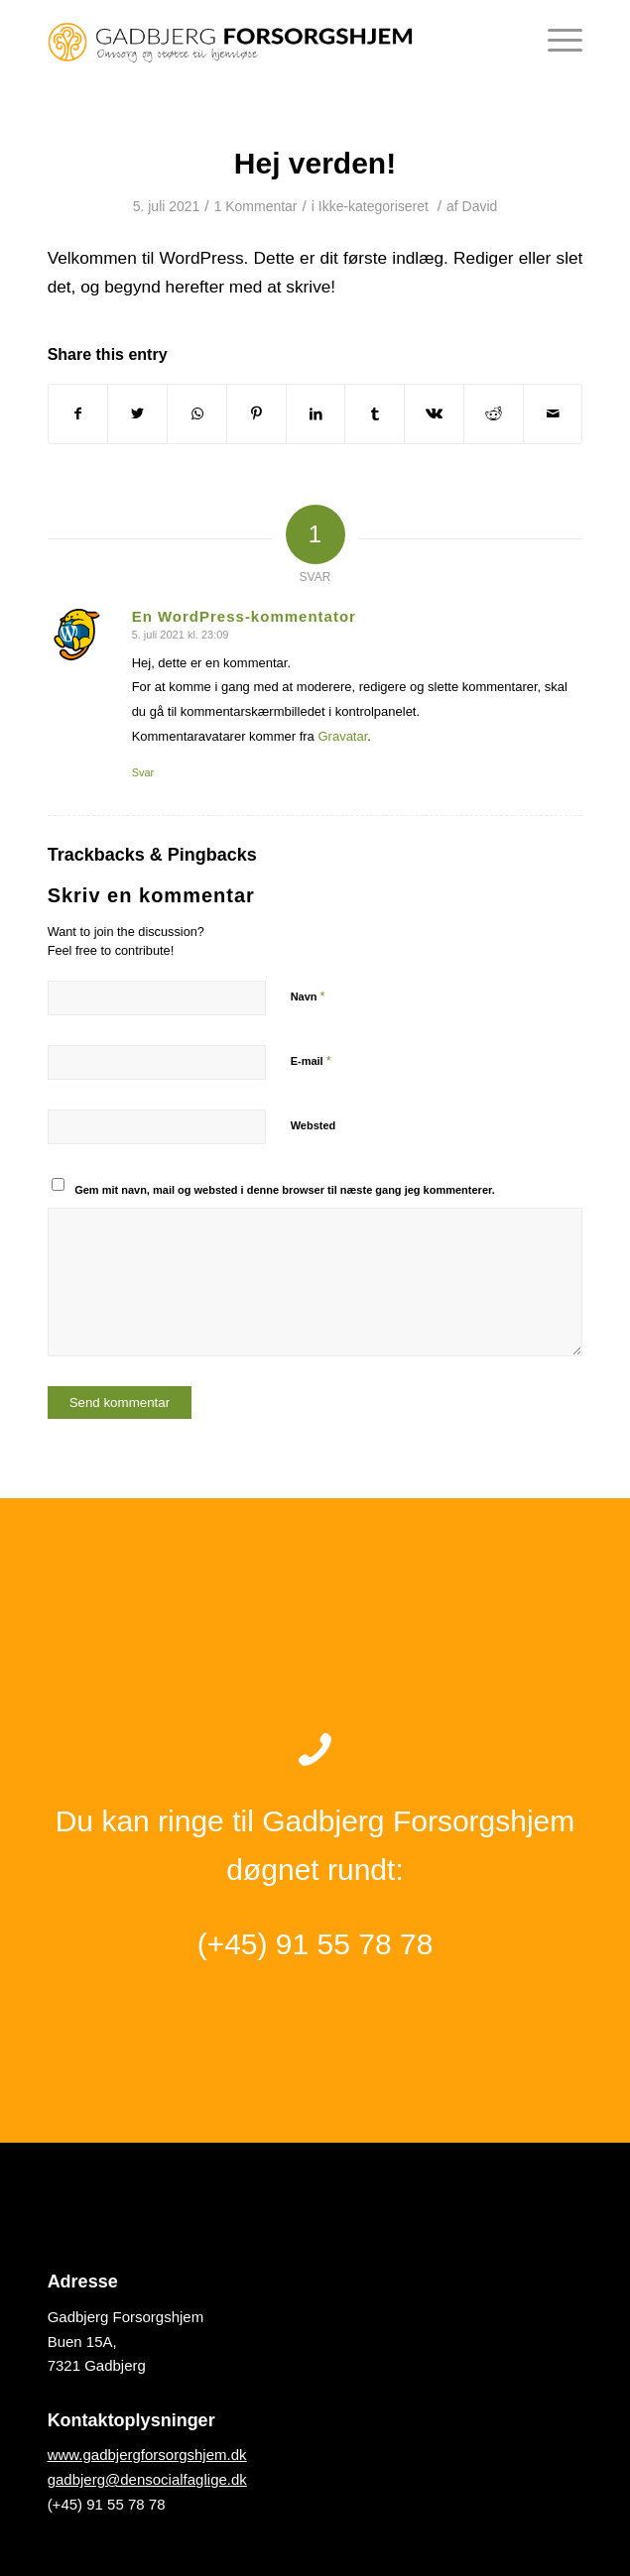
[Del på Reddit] (493, 414)
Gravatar (342, 736)
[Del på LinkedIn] (316, 414)
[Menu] (555, 39)
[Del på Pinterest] (256, 414)
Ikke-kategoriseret (373, 206)
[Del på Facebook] (78, 414)
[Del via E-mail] (553, 414)
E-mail (311, 1060)
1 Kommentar (256, 206)
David (480, 206)
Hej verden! (315, 163)
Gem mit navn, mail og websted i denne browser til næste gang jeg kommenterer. (284, 1190)
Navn (308, 996)
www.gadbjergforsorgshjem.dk (147, 2454)
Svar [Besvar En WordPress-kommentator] (143, 772)
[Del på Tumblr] (374, 414)
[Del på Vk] (434, 414)
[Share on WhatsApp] (197, 414)
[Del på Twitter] (137, 414)
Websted (313, 1125)
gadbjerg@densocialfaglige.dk (147, 2479)
